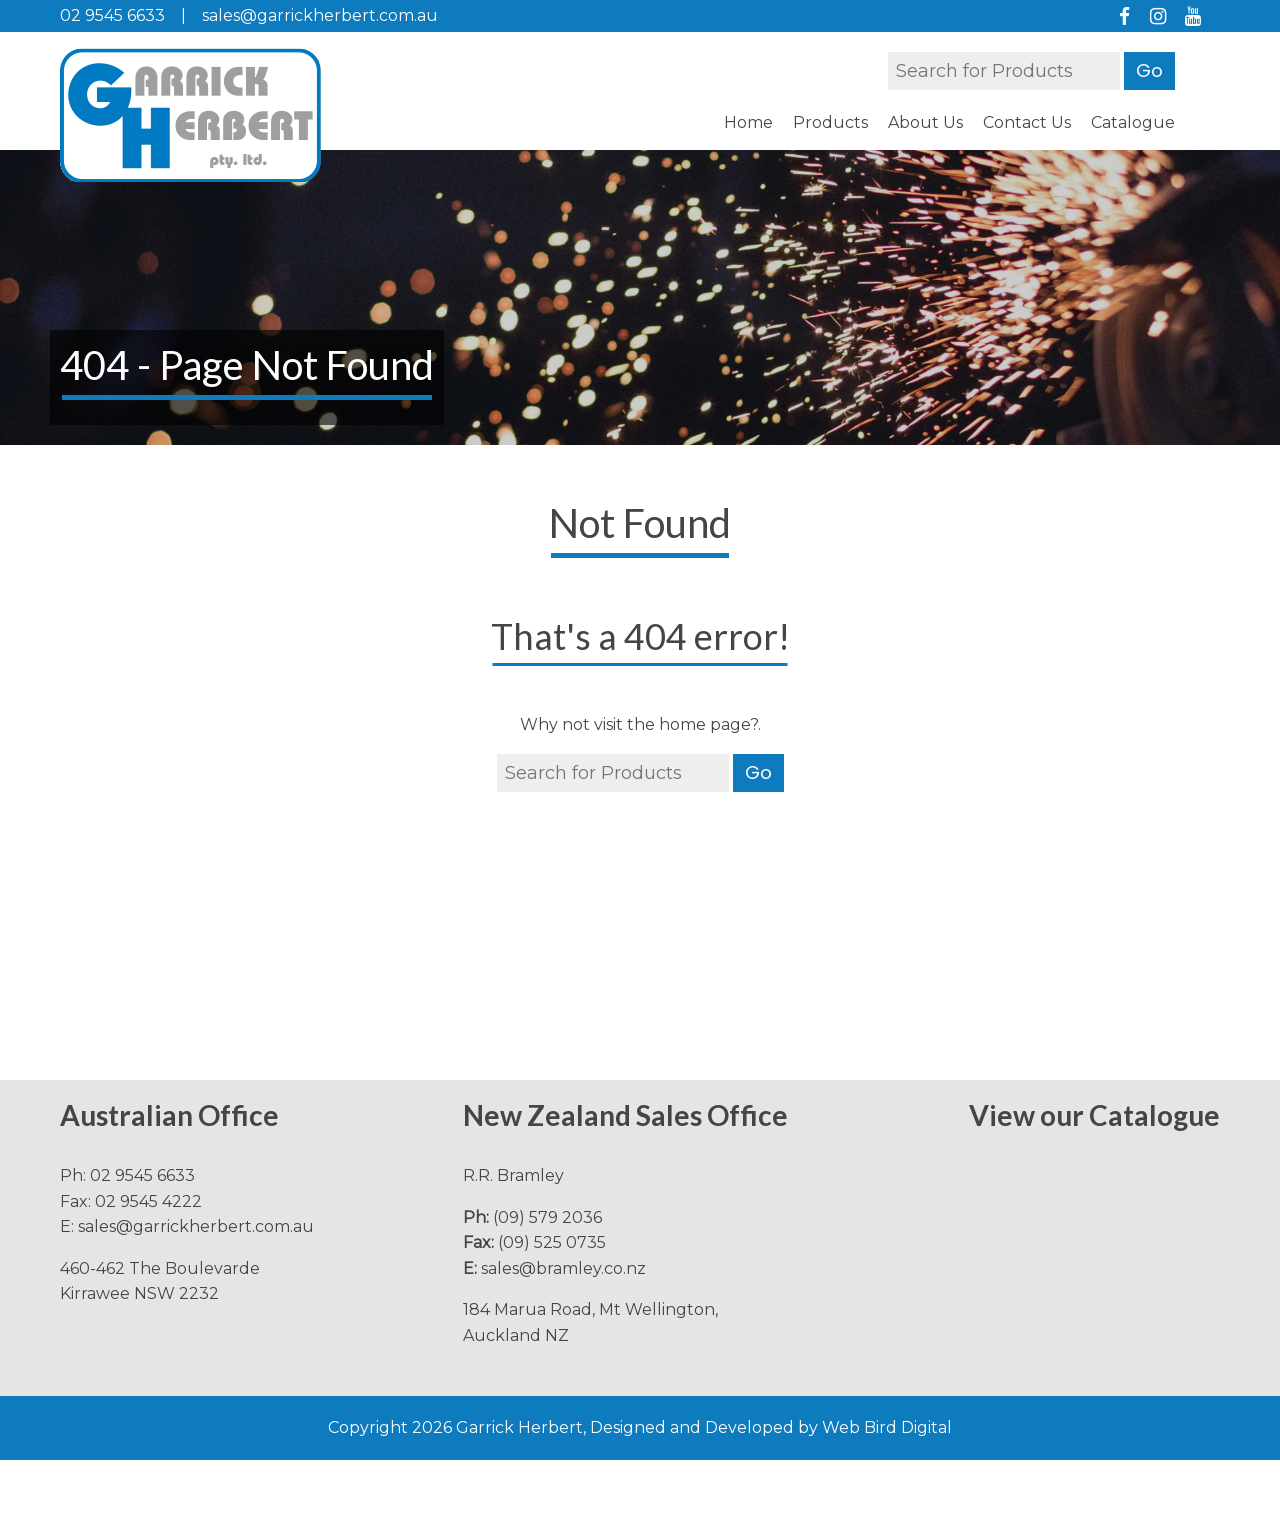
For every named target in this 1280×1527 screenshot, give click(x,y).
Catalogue (1133, 122)
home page (704, 724)
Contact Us (1027, 122)
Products (830, 122)
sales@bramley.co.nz (563, 1268)
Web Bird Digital (887, 1427)
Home (748, 122)
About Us (925, 122)
